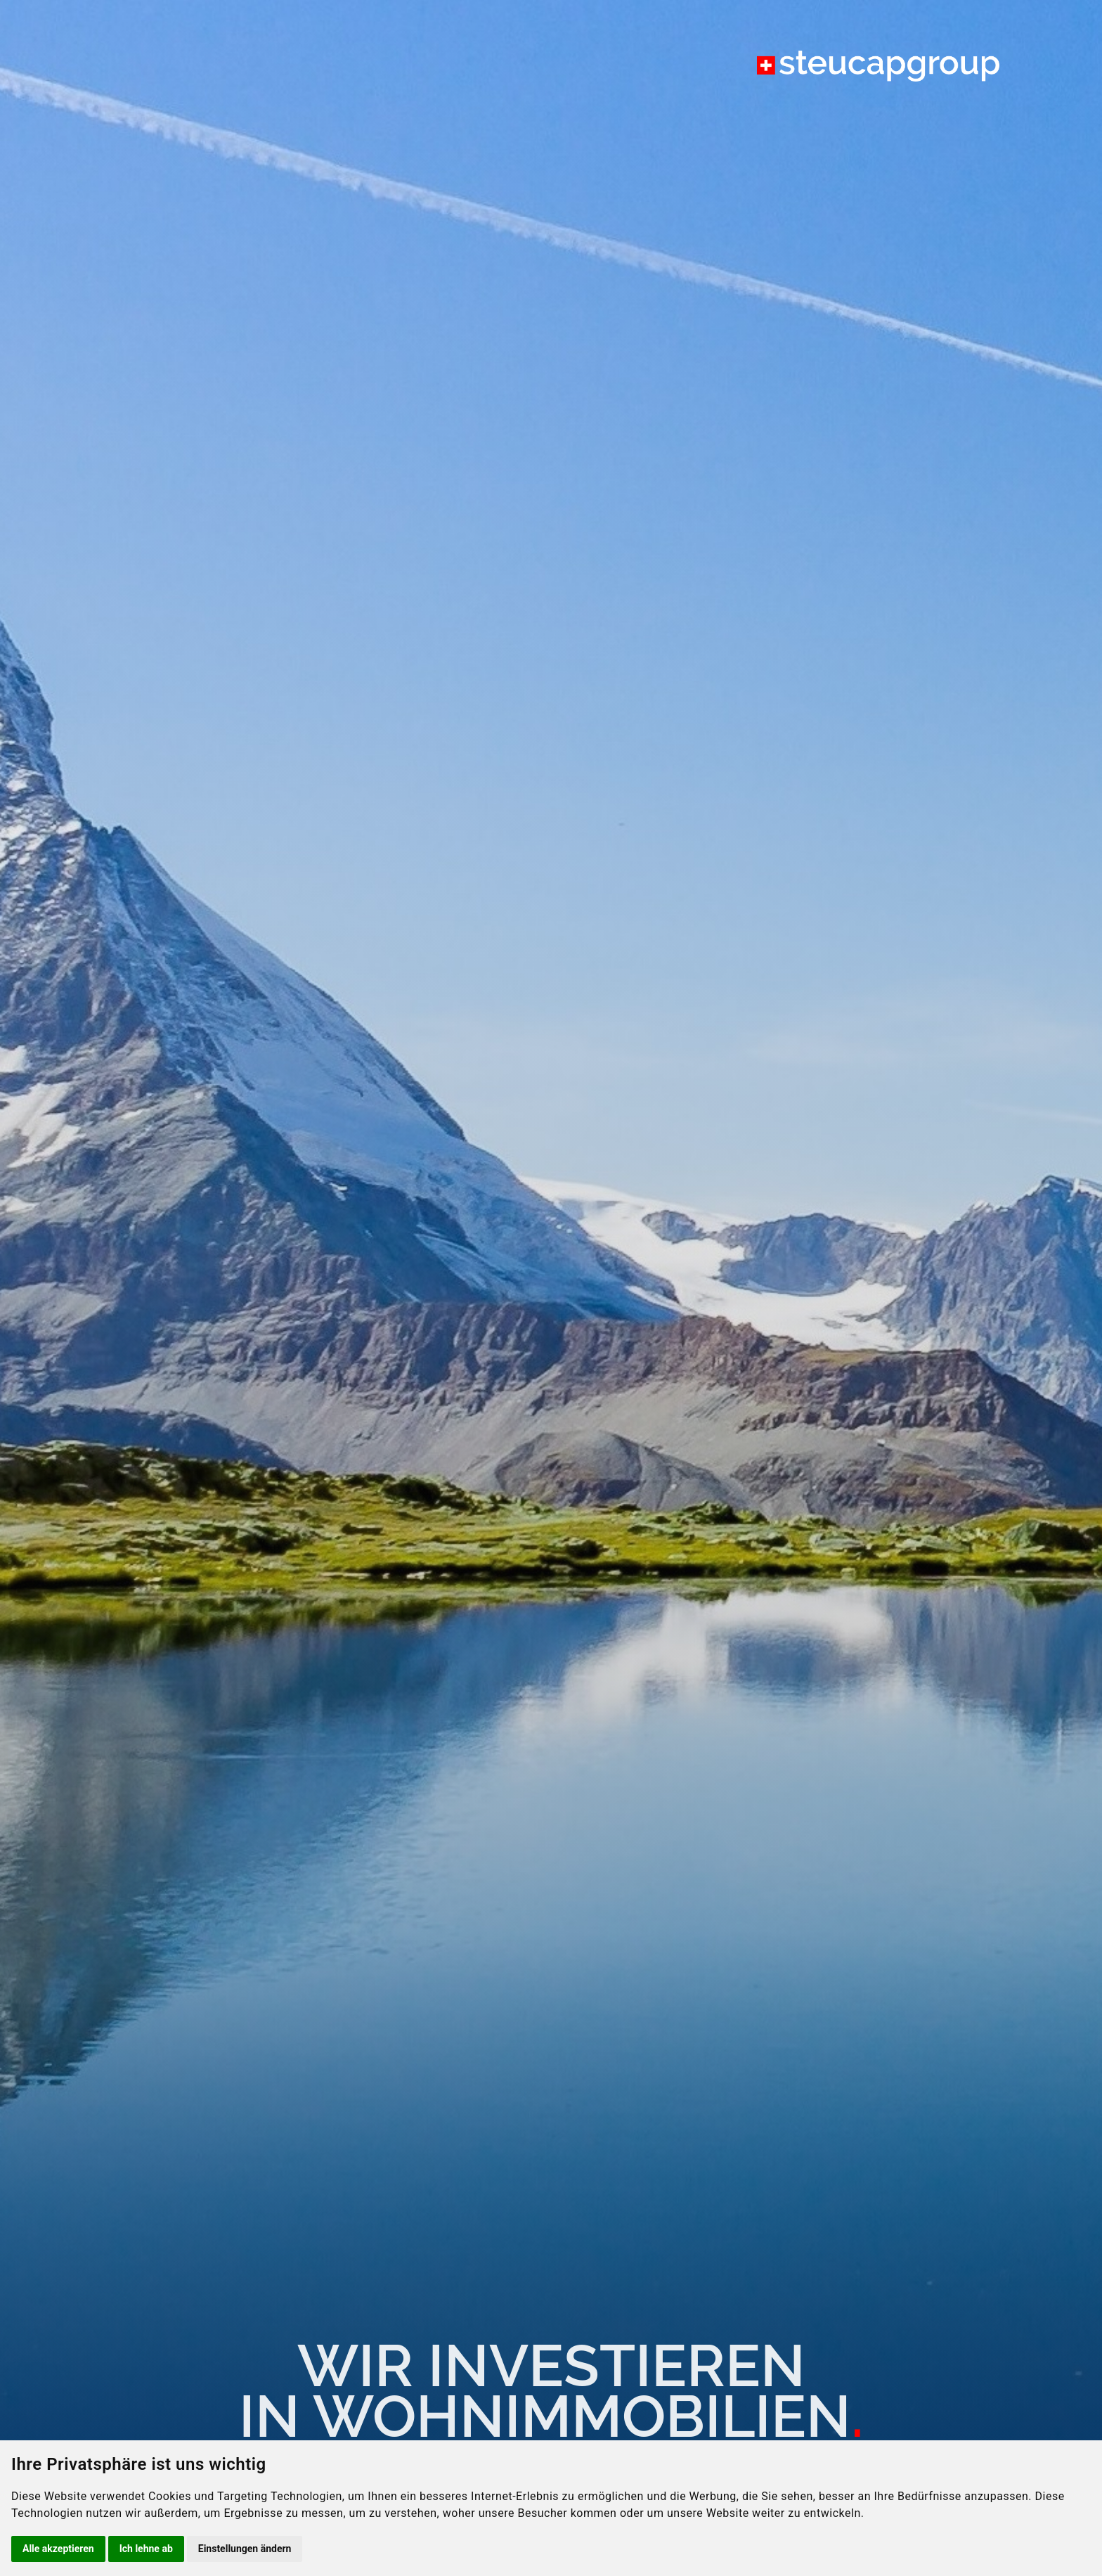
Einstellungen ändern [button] (245, 2548)
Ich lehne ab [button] (146, 2548)
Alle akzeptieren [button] (58, 2548)
